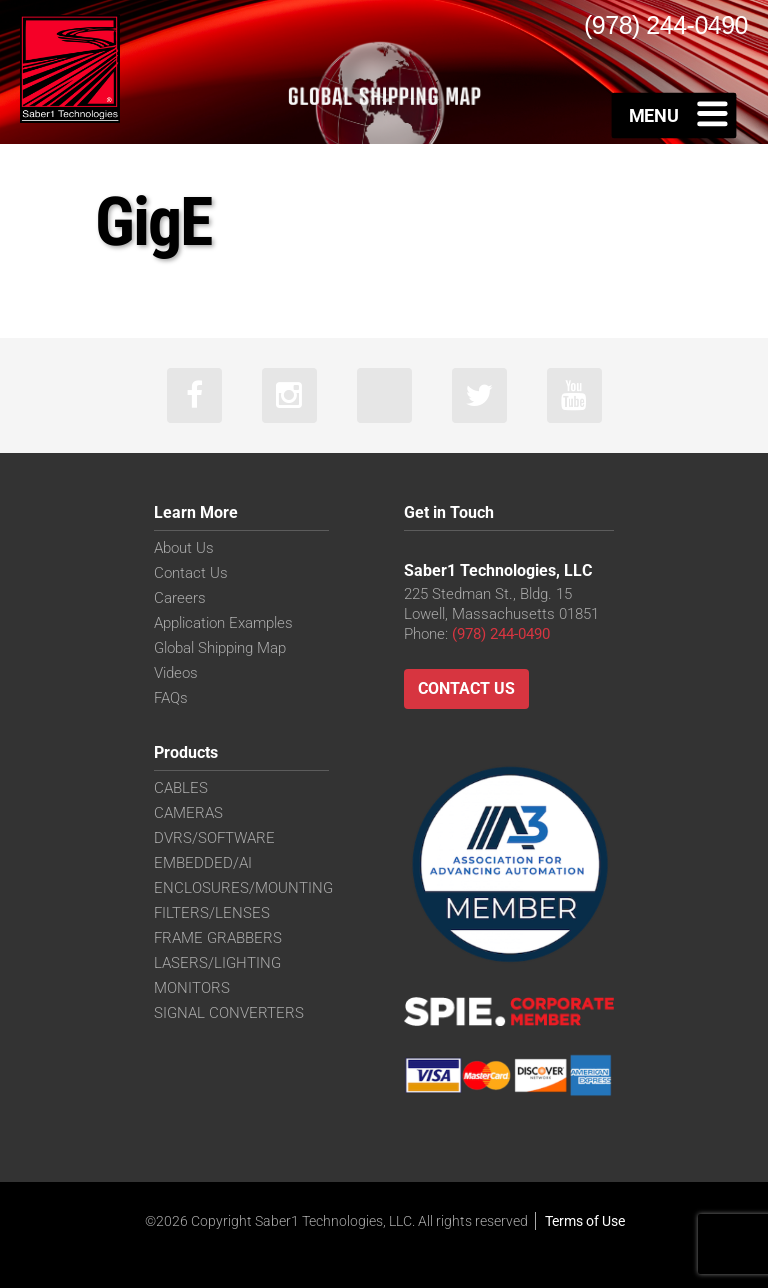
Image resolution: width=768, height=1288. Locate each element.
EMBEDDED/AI (203, 863)
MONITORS (192, 988)
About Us (184, 548)
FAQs (171, 698)
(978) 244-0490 (501, 634)
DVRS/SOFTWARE (214, 838)
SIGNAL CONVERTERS (229, 1013)
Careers (180, 598)
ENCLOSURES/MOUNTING (243, 888)
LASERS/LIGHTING (217, 963)
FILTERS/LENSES (212, 913)
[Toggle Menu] (674, 115)
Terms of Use (585, 1221)
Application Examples (223, 623)
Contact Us (191, 573)
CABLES (181, 788)
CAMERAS (188, 813)
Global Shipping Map (220, 648)
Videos (176, 673)
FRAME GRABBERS (218, 938)
